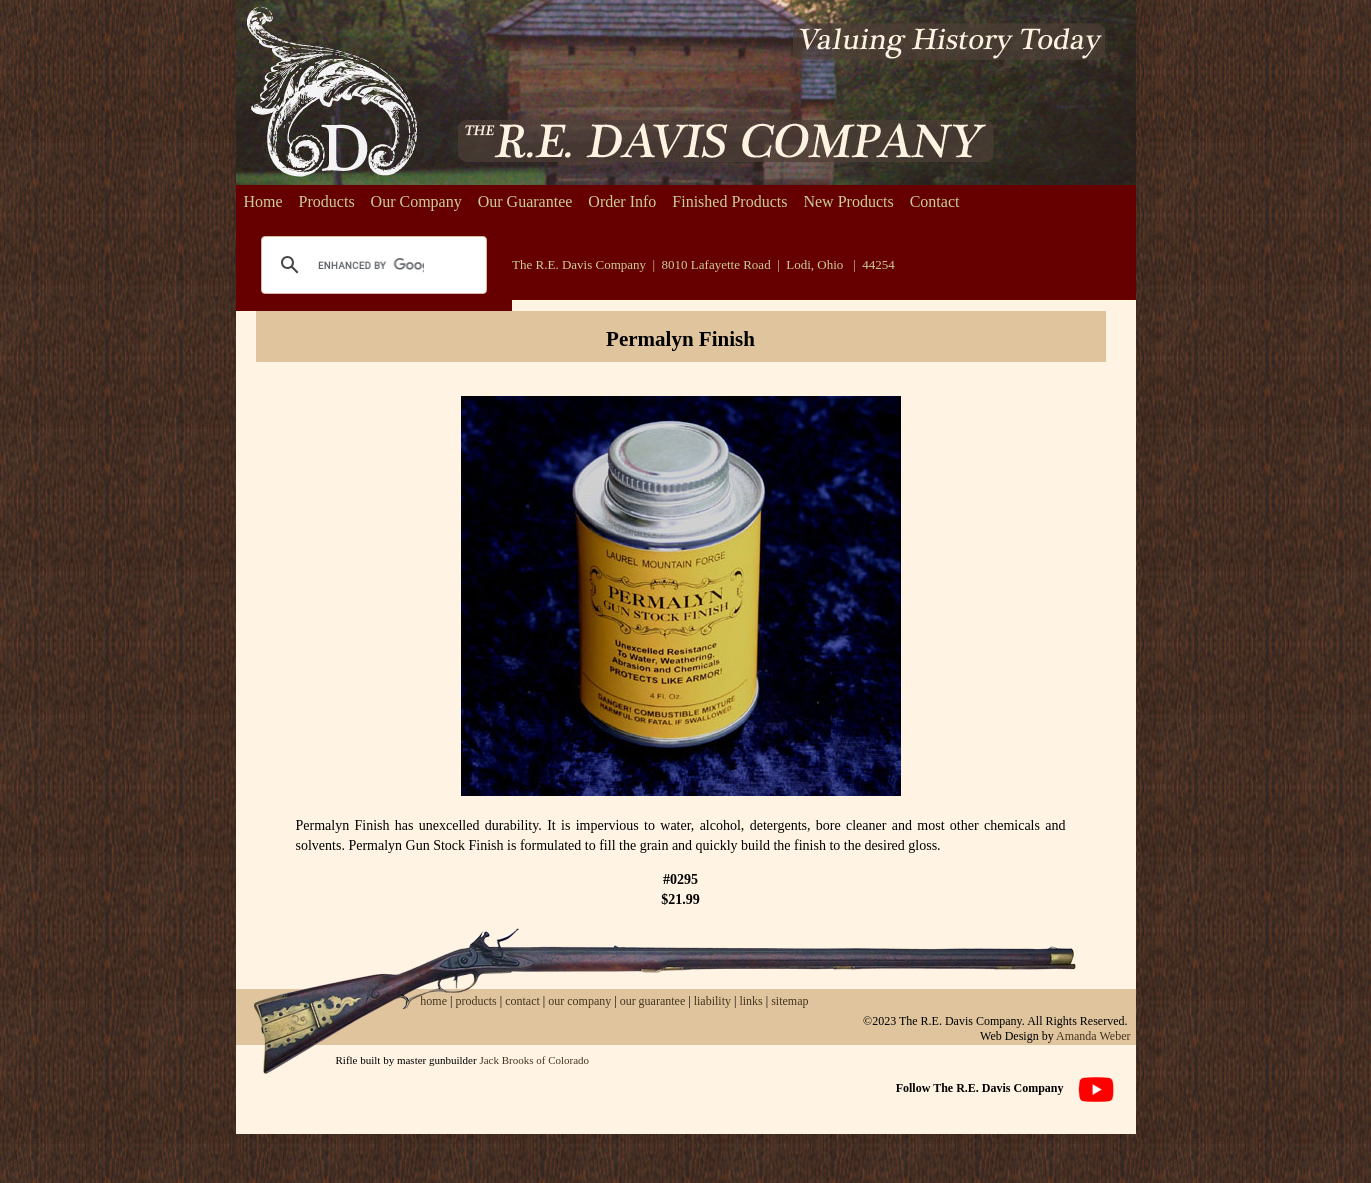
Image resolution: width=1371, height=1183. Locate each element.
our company (578, 1001)
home (433, 1001)
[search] (371, 265)
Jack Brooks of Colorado (534, 1060)
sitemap (789, 1001)
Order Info (622, 201)
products (475, 1001)
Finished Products (729, 201)
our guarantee (653, 1001)
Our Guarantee (525, 201)
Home (263, 201)
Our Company (416, 201)
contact (524, 1001)
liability (712, 1001)
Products (327, 201)
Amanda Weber (1093, 1036)
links (750, 1001)
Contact (935, 201)
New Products (848, 201)
